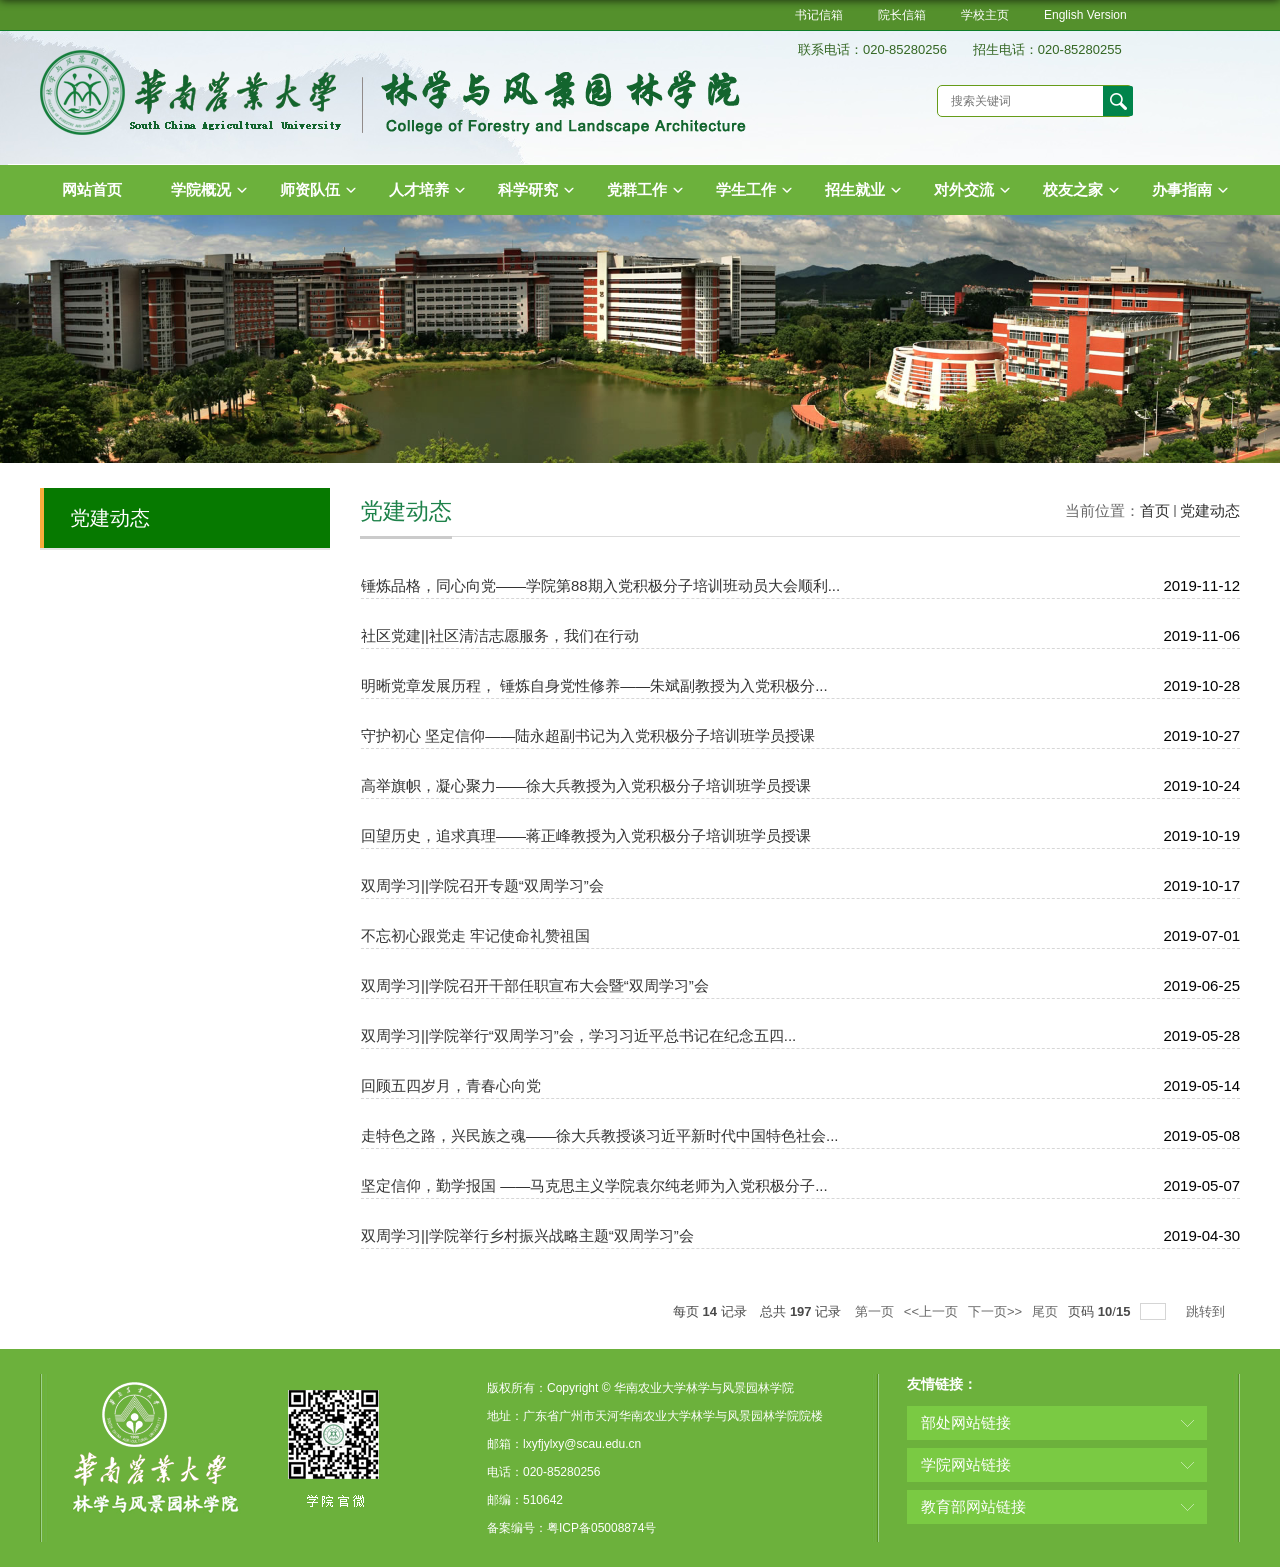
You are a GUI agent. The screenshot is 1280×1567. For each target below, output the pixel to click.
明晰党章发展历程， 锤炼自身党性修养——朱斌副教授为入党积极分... (594, 685)
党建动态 (1210, 510)
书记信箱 (819, 15)
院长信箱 (902, 15)
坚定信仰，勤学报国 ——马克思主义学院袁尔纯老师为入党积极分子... (594, 1185)
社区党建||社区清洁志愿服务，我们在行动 (500, 635)
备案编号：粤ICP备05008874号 (571, 1528)
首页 (1155, 510)
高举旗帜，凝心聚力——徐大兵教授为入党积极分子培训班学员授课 (586, 785)
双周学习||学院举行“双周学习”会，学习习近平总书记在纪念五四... (578, 1035)
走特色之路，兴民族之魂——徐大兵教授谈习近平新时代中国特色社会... (600, 1135)
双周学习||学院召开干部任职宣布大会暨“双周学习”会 (535, 985)
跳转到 (1207, 1311)
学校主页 (985, 15)
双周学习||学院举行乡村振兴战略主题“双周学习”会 (527, 1235)
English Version (1085, 15)
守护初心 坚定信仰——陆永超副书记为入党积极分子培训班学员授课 (588, 735)
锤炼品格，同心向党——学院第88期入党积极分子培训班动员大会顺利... (600, 585)
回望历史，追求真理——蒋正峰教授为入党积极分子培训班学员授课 (586, 835)
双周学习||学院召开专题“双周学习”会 (482, 885)
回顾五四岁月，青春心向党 (451, 1085)
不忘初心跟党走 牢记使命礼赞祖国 (475, 935)
